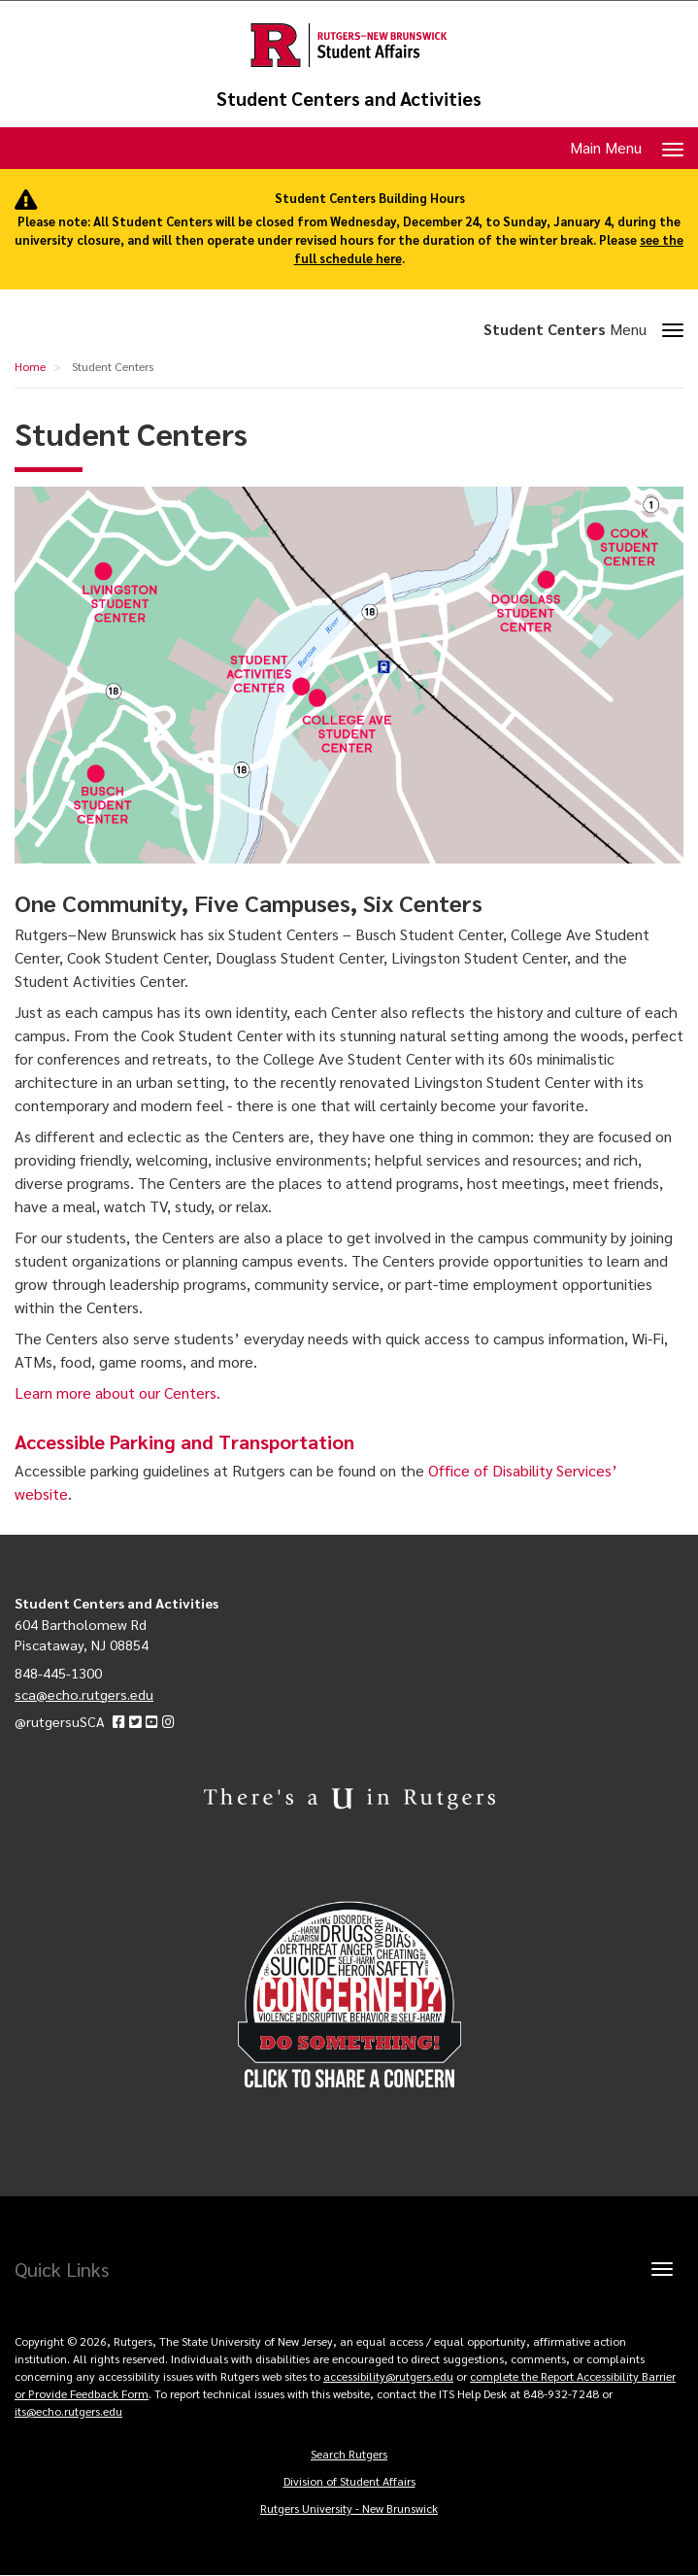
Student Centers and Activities (349, 98)
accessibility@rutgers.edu (388, 2376)
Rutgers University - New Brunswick (349, 2508)
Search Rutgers (349, 2453)
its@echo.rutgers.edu (68, 2411)
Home (30, 366)
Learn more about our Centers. (117, 1392)
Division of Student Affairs (349, 2481)
